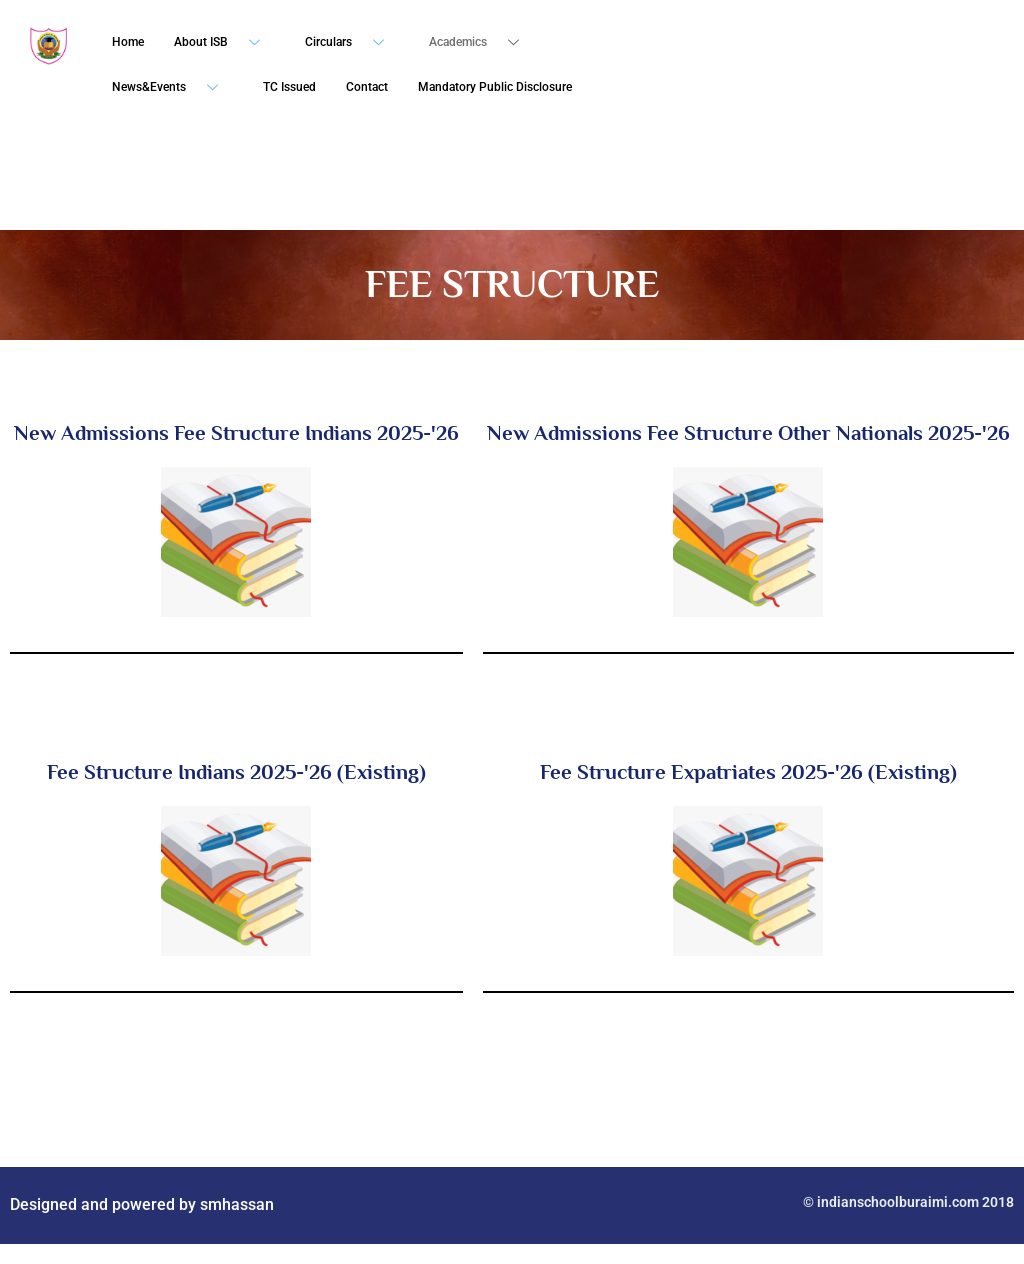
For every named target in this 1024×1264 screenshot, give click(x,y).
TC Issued (289, 87)
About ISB (224, 42)
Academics (481, 42)
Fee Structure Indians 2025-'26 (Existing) (236, 772)
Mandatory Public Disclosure (495, 87)
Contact (367, 87)
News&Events (172, 87)
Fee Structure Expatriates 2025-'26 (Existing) (748, 772)
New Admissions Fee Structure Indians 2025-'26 (236, 433)
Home (128, 42)
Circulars (352, 42)
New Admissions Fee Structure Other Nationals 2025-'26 (748, 433)
